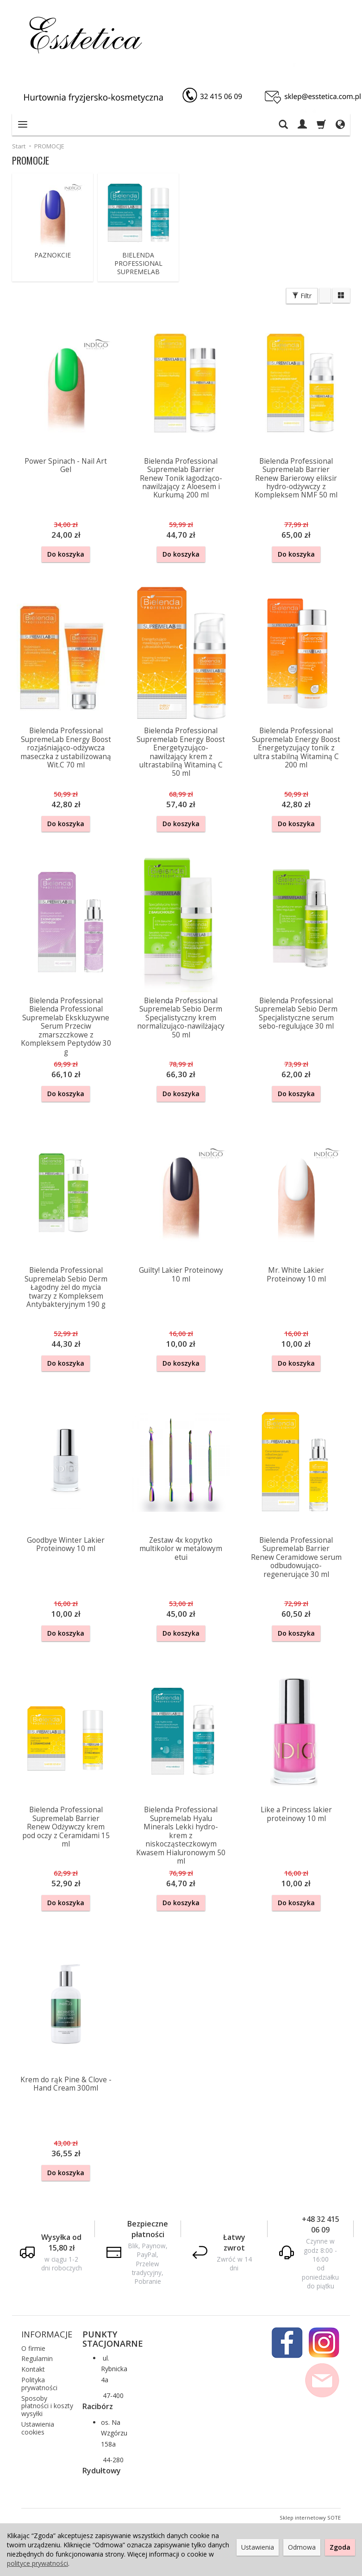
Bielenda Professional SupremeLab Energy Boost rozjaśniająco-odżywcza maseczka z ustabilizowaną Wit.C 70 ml (65, 748)
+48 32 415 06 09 (320, 2223)
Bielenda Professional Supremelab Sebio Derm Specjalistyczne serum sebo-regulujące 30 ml (296, 1012)
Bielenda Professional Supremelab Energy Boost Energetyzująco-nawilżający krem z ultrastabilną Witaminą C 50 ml (181, 752)
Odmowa (302, 2547)
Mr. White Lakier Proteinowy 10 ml (296, 1274)
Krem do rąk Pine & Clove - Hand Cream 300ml (66, 2082)
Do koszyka (65, 554)
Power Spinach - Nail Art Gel (66, 465)
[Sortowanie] (325, 295)
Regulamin (37, 2356)
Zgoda (340, 2547)
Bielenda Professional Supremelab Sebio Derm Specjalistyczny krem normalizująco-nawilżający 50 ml (181, 1017)
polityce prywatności (37, 2563)
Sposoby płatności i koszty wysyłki (47, 2404)
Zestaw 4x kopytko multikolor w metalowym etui (180, 1547)
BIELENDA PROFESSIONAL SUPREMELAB (138, 263)
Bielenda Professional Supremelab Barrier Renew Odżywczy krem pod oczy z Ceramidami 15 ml (66, 1826)
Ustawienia (257, 2547)
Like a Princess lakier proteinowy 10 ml (296, 1813)
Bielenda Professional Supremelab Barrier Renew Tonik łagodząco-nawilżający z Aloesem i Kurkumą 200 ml (181, 478)
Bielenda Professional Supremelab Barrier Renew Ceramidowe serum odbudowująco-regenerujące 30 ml (296, 1556)
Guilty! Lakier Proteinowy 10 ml (181, 1274)
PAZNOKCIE (52, 255)
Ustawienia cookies (37, 2426)
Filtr (302, 295)
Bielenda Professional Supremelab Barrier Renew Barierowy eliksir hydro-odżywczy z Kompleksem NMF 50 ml (296, 478)
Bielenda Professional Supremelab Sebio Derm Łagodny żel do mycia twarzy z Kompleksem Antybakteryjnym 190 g (66, 1287)
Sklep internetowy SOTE (310, 2515)
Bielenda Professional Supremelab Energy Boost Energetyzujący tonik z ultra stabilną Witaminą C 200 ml (296, 748)
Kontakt (33, 2367)
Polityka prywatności (39, 2382)
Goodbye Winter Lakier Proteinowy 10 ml (66, 1543)
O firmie (33, 2346)
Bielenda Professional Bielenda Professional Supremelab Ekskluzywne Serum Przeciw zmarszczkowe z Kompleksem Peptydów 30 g (66, 1025)
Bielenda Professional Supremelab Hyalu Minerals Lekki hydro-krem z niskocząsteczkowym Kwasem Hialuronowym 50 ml (180, 1834)
